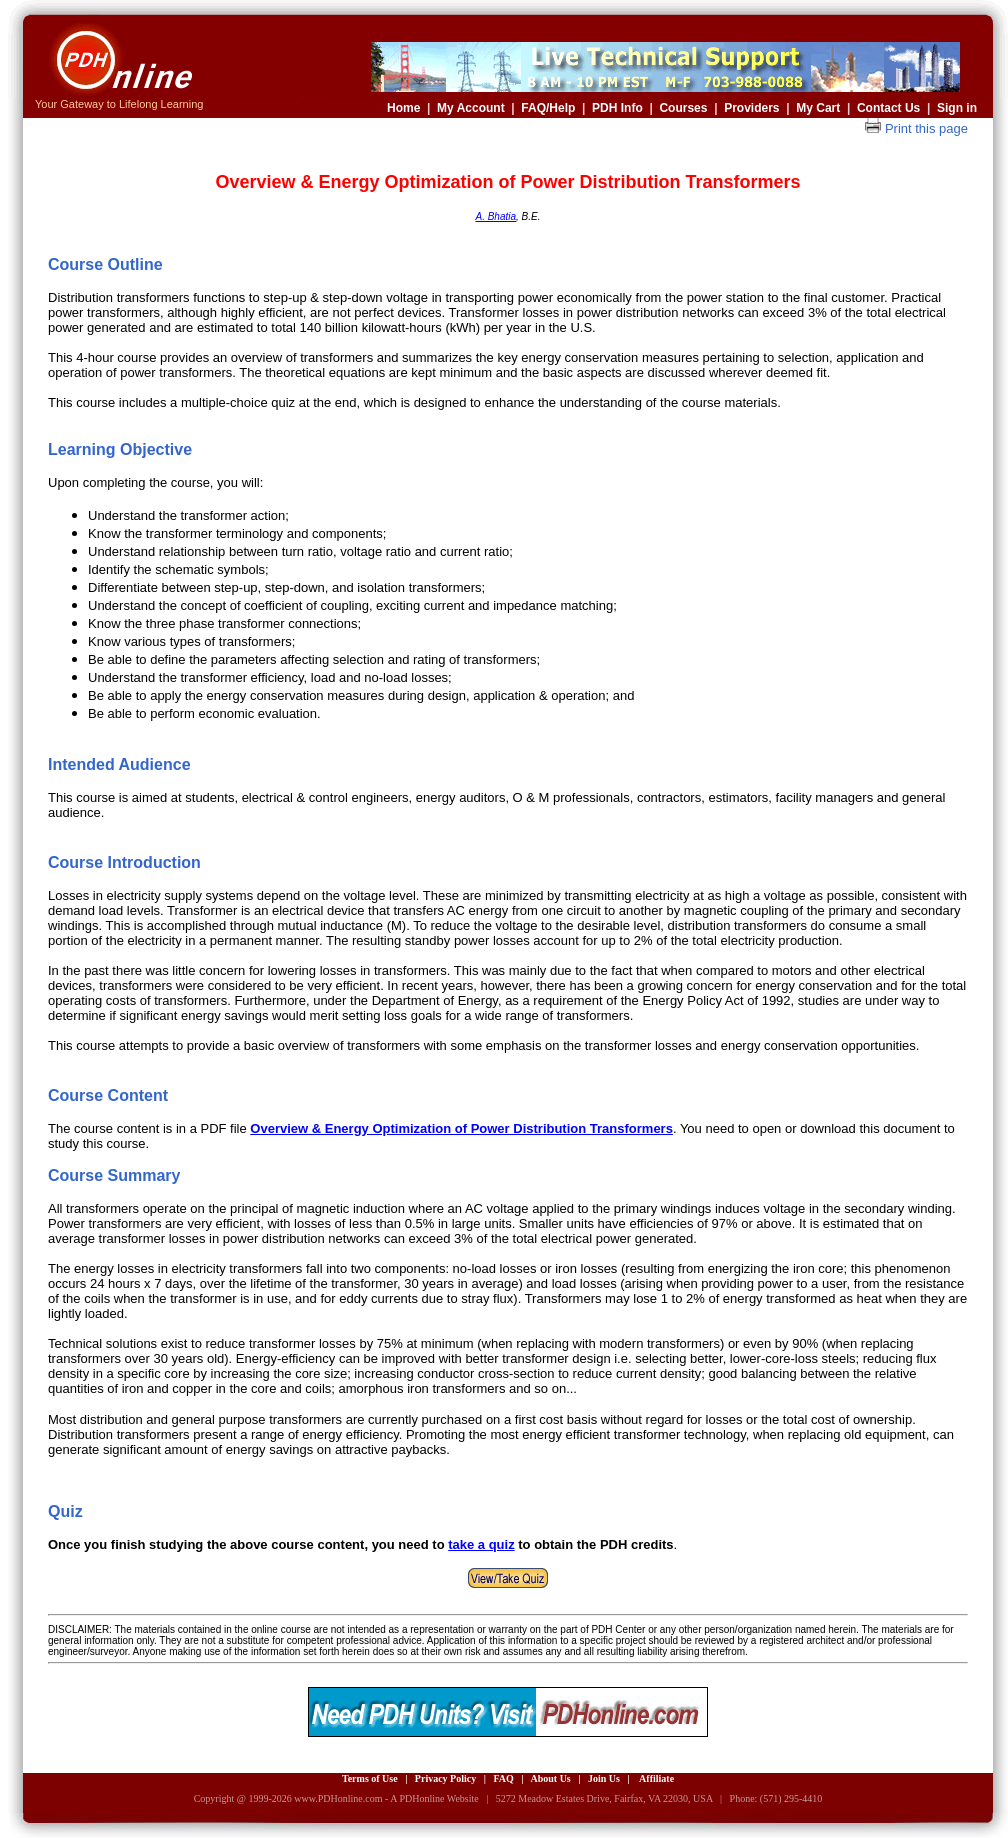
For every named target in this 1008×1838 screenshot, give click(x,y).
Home (403, 108)
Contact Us (888, 108)
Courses (683, 108)
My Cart (818, 108)
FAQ (503, 1778)
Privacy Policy (445, 1778)
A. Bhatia (495, 216)
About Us (550, 1778)
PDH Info (617, 108)
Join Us (604, 1778)
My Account (471, 108)
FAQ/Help (548, 108)
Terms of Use (370, 1778)
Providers (751, 108)
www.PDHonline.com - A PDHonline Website (386, 1798)
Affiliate (656, 1778)
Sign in (957, 108)
